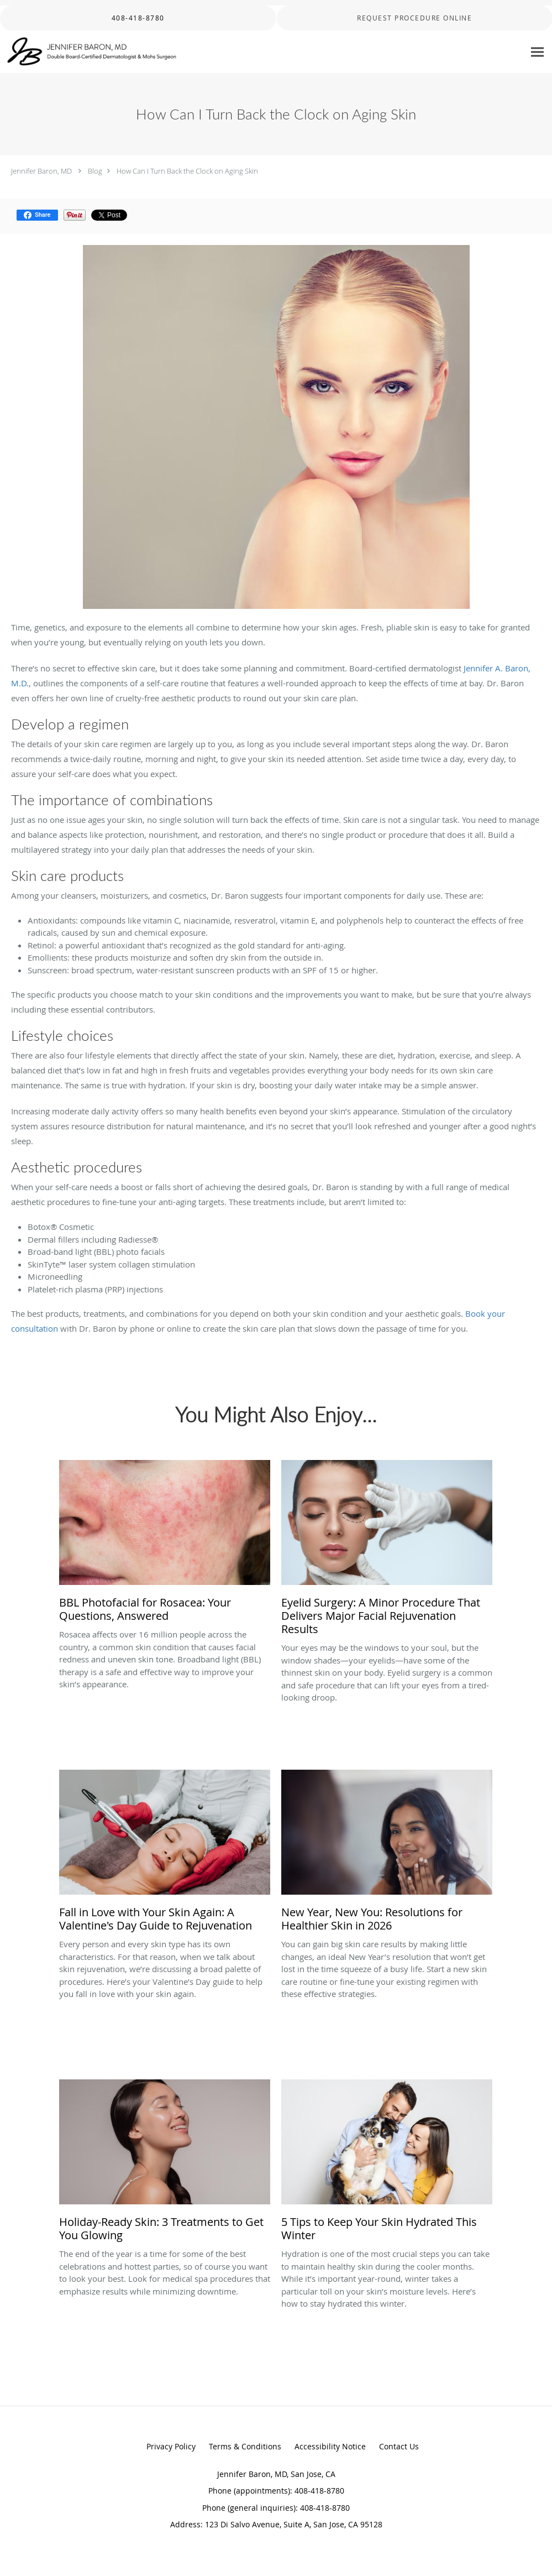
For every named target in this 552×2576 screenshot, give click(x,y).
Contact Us (399, 2446)
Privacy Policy (171, 2446)
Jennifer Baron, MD (41, 171)
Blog (95, 171)
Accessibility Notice (330, 2446)
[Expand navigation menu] (537, 52)
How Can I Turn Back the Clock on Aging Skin (187, 171)
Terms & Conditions (245, 2446)
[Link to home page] (89, 52)
